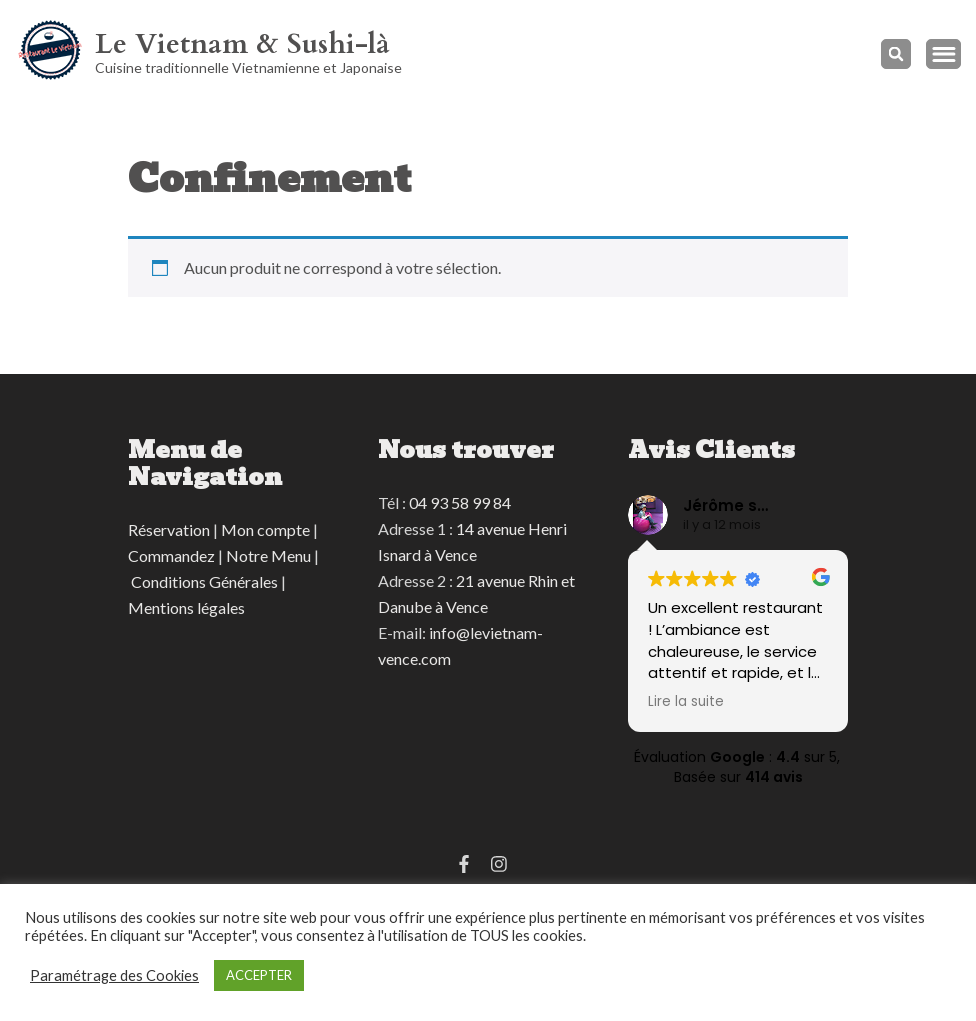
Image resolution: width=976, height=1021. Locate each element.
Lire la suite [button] (686, 702)
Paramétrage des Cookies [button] (114, 975)
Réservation (169, 529)
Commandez (171, 555)
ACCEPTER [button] (259, 975)
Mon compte (265, 529)
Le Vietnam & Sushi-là (242, 44)
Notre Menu (268, 555)
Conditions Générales (204, 581)
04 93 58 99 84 (460, 502)
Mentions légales (186, 607)
